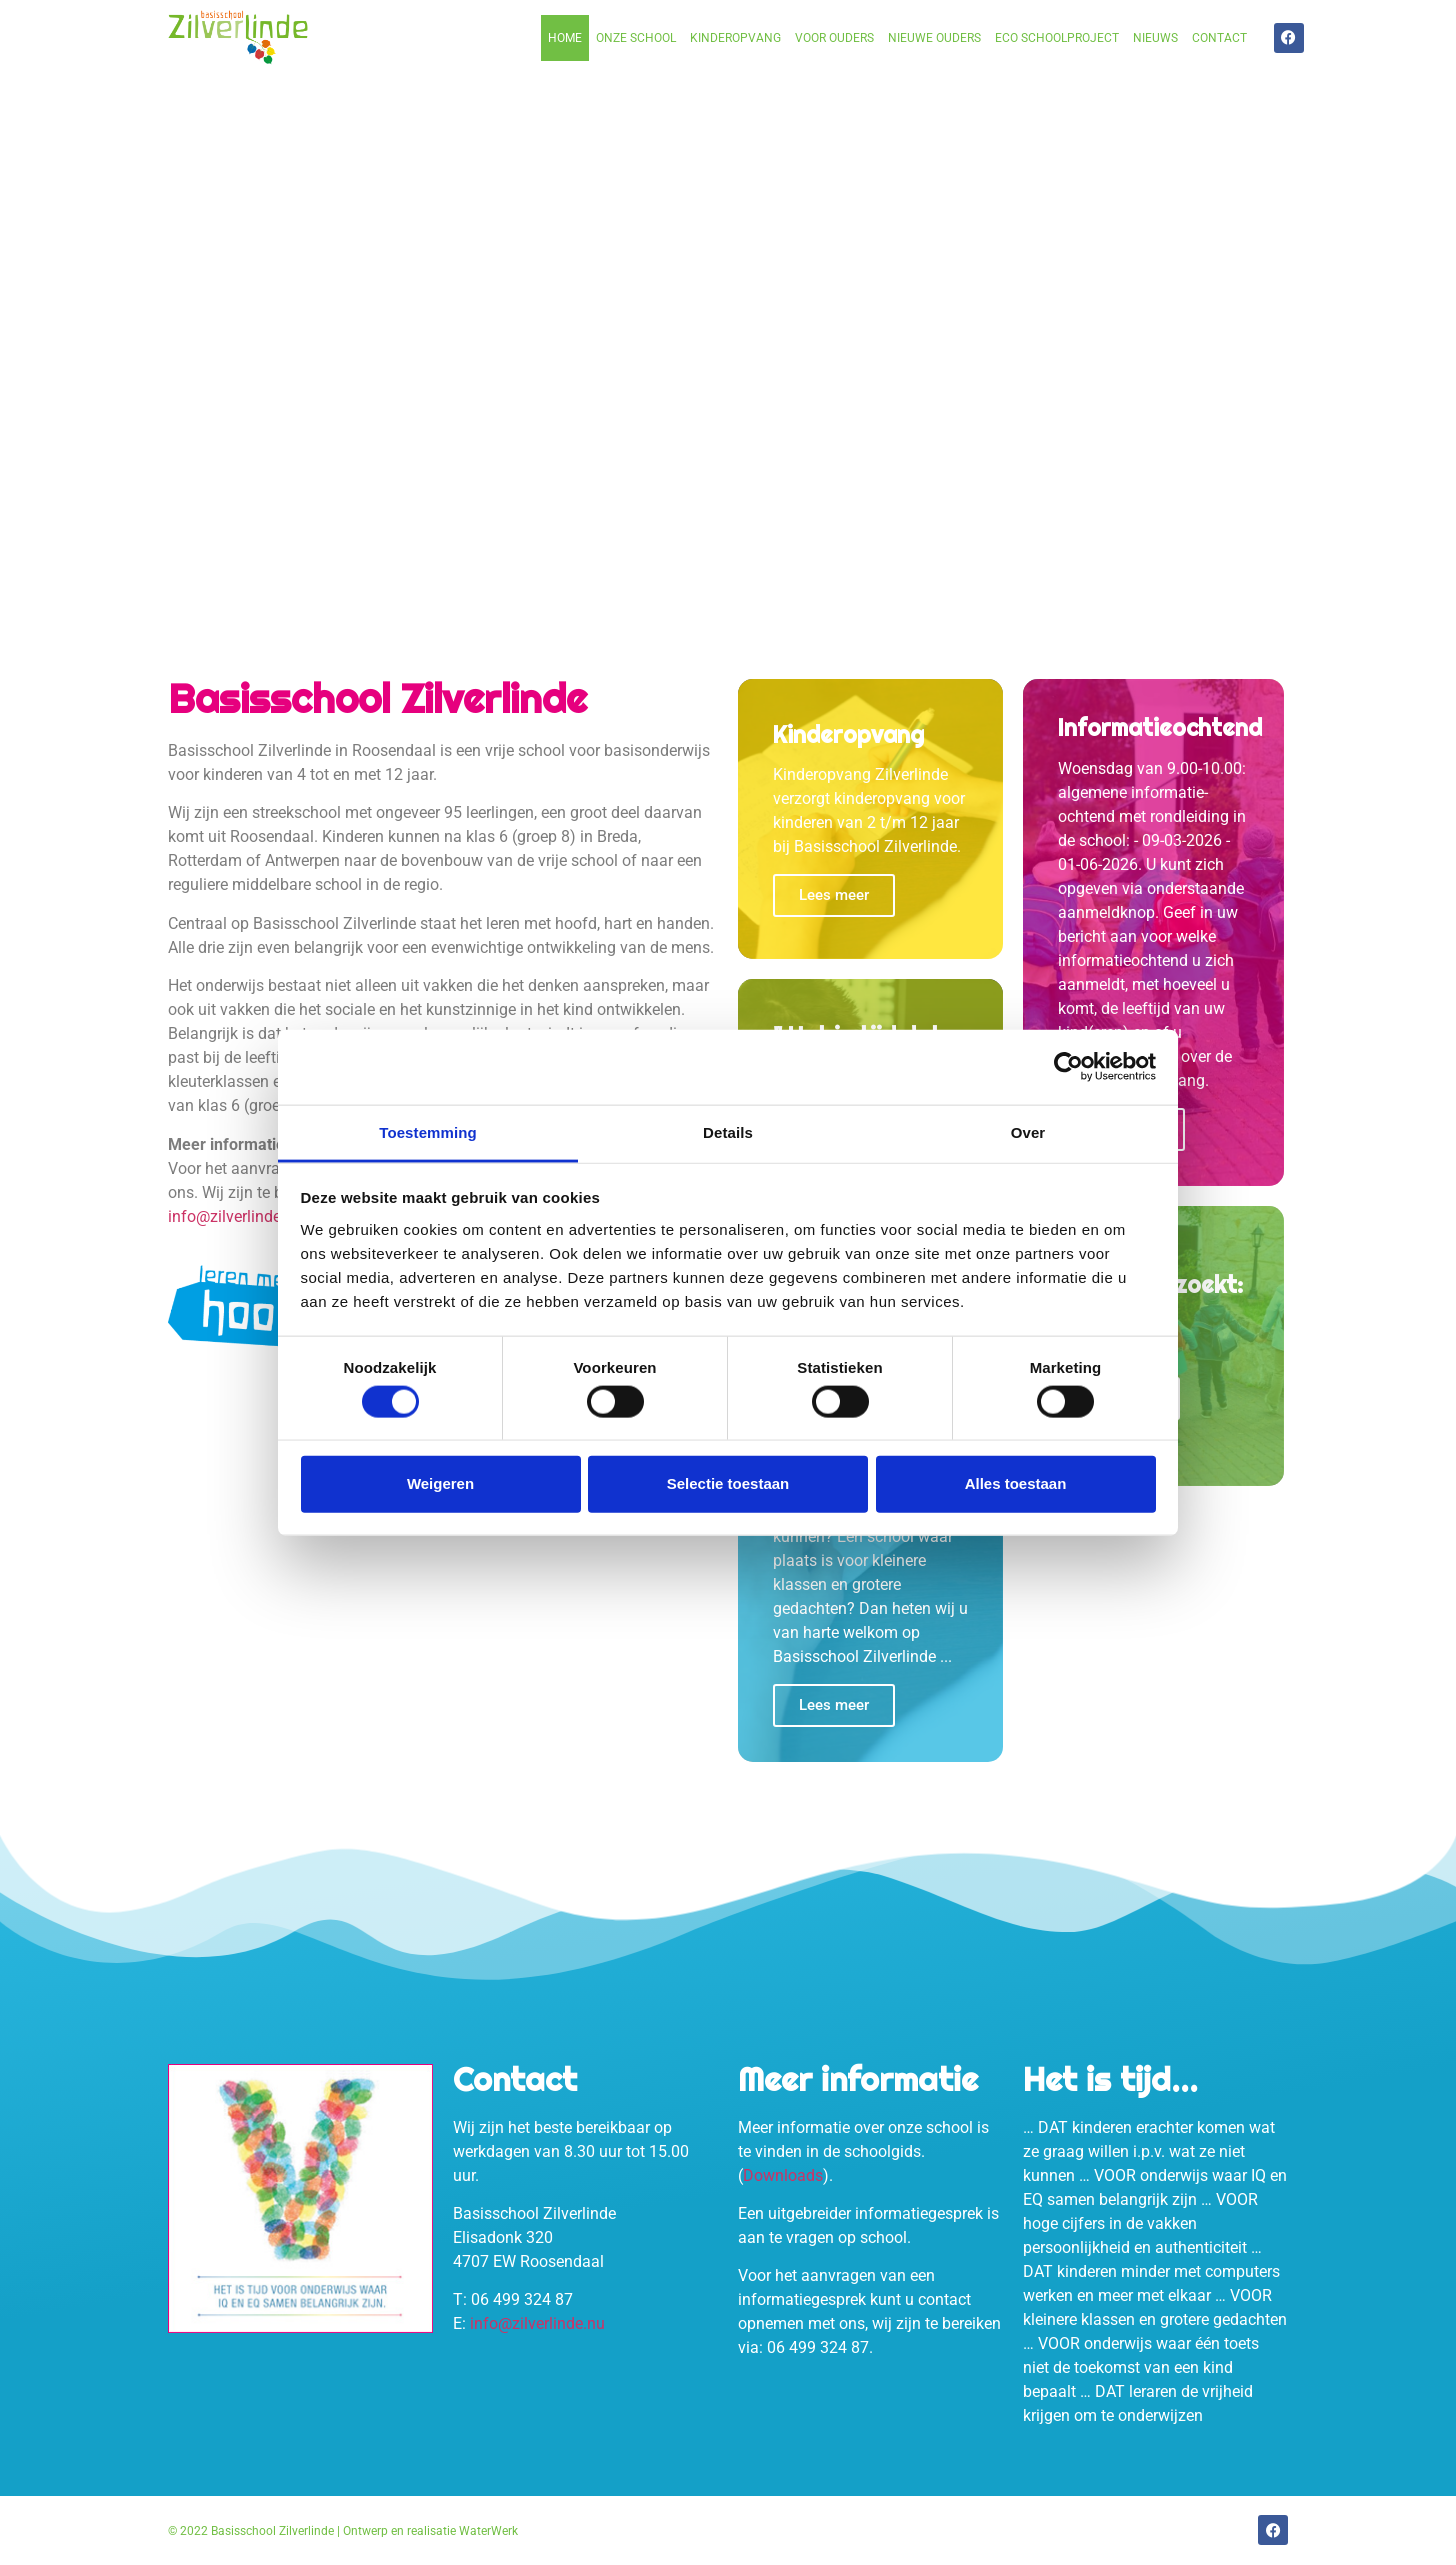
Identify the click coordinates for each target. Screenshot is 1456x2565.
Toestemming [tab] (428, 1131)
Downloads (783, 2175)
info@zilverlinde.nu (235, 1216)
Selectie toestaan (728, 1483)
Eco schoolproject (1057, 38)
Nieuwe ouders (934, 38)
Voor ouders (834, 38)
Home (565, 38)
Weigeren (440, 1483)
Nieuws (1155, 38)
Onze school (636, 38)
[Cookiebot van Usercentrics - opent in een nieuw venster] (1068, 1067)
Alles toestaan (1016, 1483)
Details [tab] (728, 1131)
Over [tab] (1028, 1131)
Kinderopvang (735, 38)
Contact (1219, 38)
